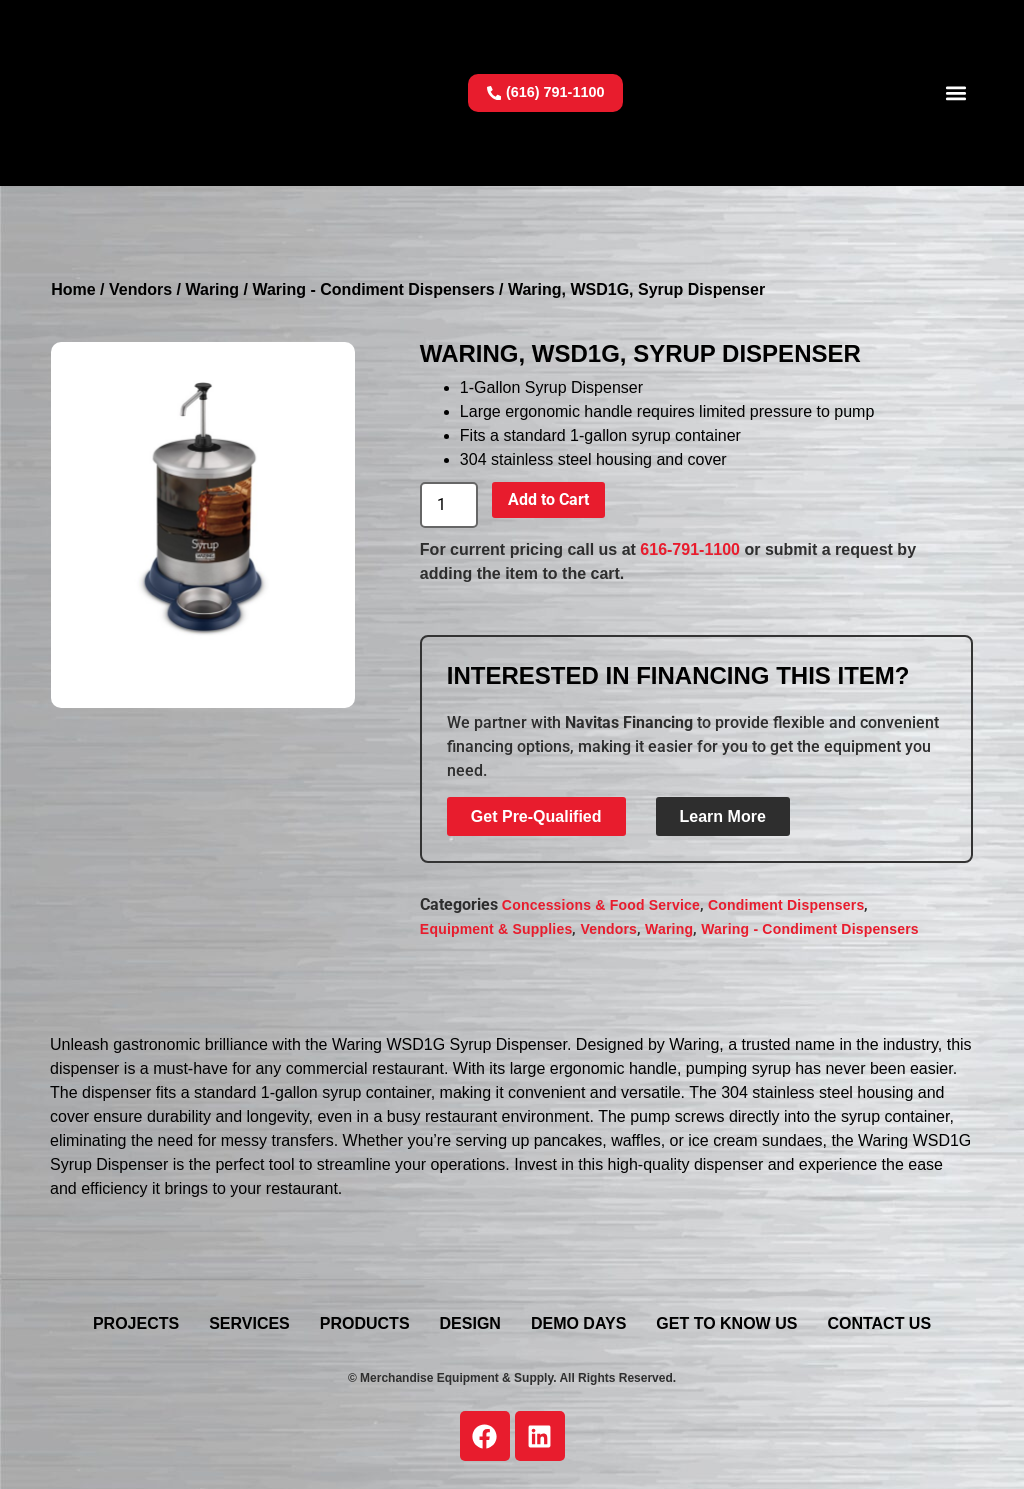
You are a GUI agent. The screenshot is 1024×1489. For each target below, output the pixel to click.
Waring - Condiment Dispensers (373, 289)
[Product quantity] (449, 505)
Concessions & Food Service (601, 905)
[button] (956, 92)
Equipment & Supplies (496, 929)
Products (365, 1323)
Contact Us (879, 1323)
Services (249, 1323)
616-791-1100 (690, 549)
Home (73, 289)
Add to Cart (548, 499)
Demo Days (578, 1323)
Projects (136, 1323)
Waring (212, 289)
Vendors (140, 289)
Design (470, 1323)
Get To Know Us (726, 1323)
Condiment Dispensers (786, 905)
